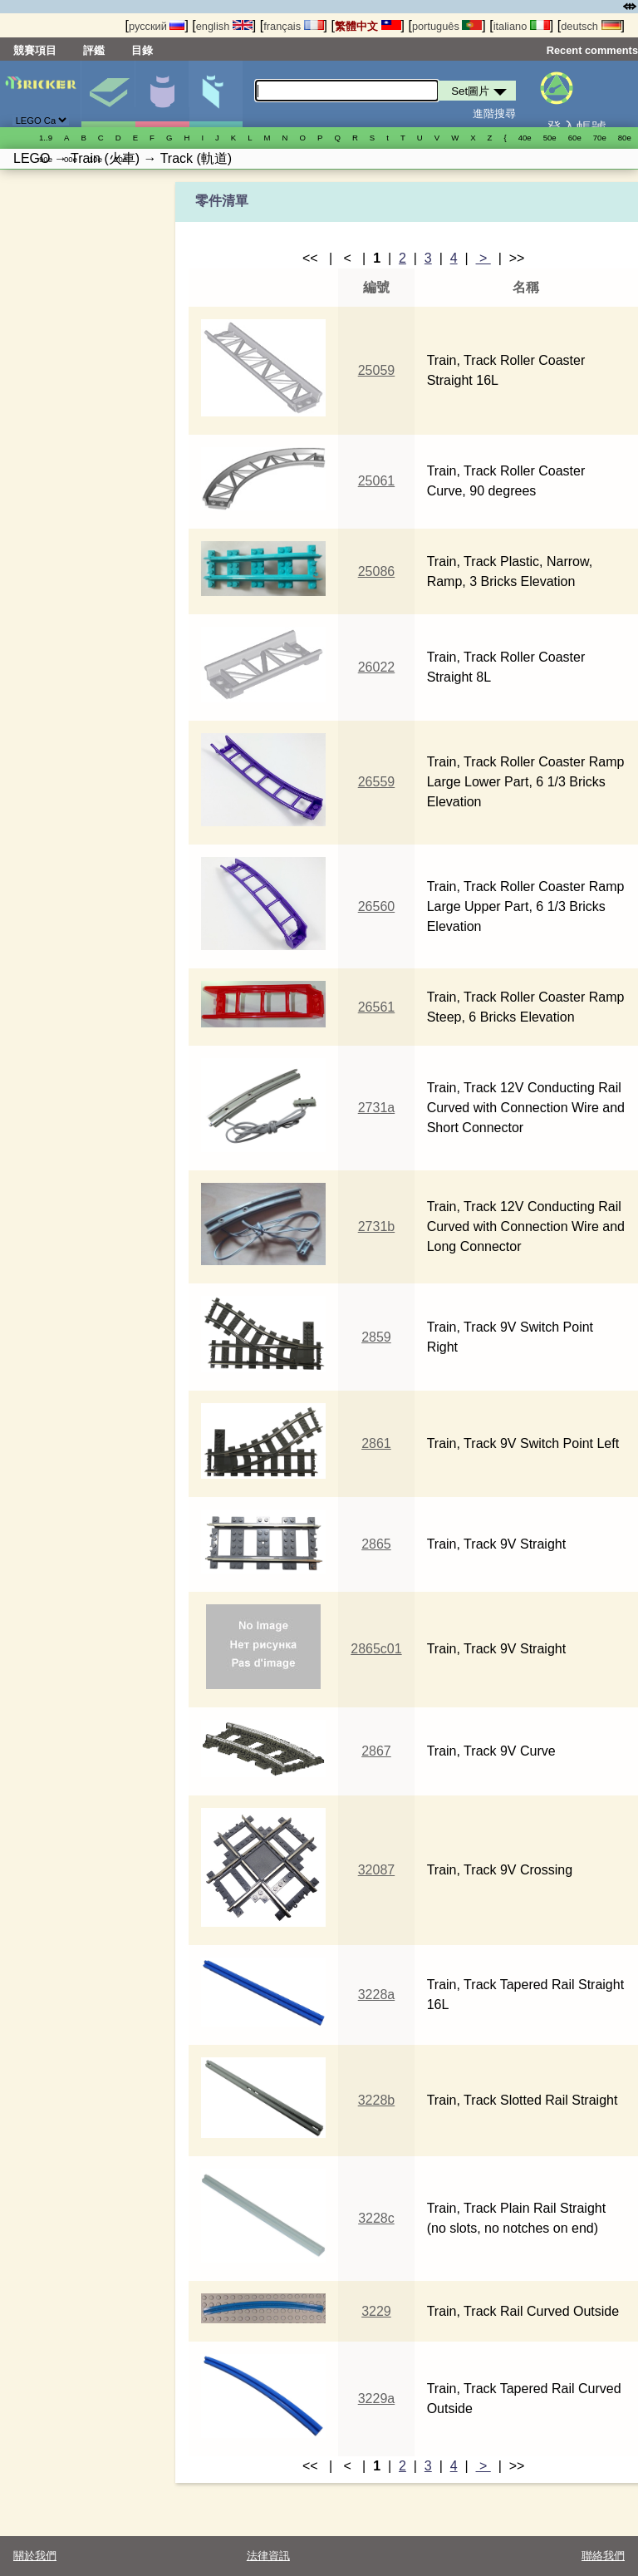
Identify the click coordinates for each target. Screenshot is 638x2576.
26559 (376, 782)
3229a (376, 2398)
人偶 (162, 94)
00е (70, 159)
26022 (376, 667)
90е (45, 159)
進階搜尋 (494, 113)
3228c (376, 2218)
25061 (376, 481)
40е (525, 137)
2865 (376, 1544)
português (447, 26)
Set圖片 (108, 94)
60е (575, 137)
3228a (376, 1994)
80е (624, 137)
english (224, 26)
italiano (521, 26)
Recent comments (592, 50)
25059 (376, 370)
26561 (376, 1007)
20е (120, 159)
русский (156, 26)
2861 (376, 1443)
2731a (376, 1108)
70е (599, 137)
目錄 (142, 50)
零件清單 (216, 94)
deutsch (591, 26)
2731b (376, 1226)
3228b (376, 2100)
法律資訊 (268, 2555)
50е (550, 137)
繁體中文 (368, 26)
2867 (376, 1751)
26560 (376, 906)
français (293, 26)
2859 (376, 1337)
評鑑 (94, 50)
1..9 (45, 137)
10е (95, 159)
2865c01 (376, 1649)
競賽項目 (34, 50)
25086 (376, 571)
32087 (376, 1870)
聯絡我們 (603, 2555)
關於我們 (34, 2555)
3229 (376, 2311)
